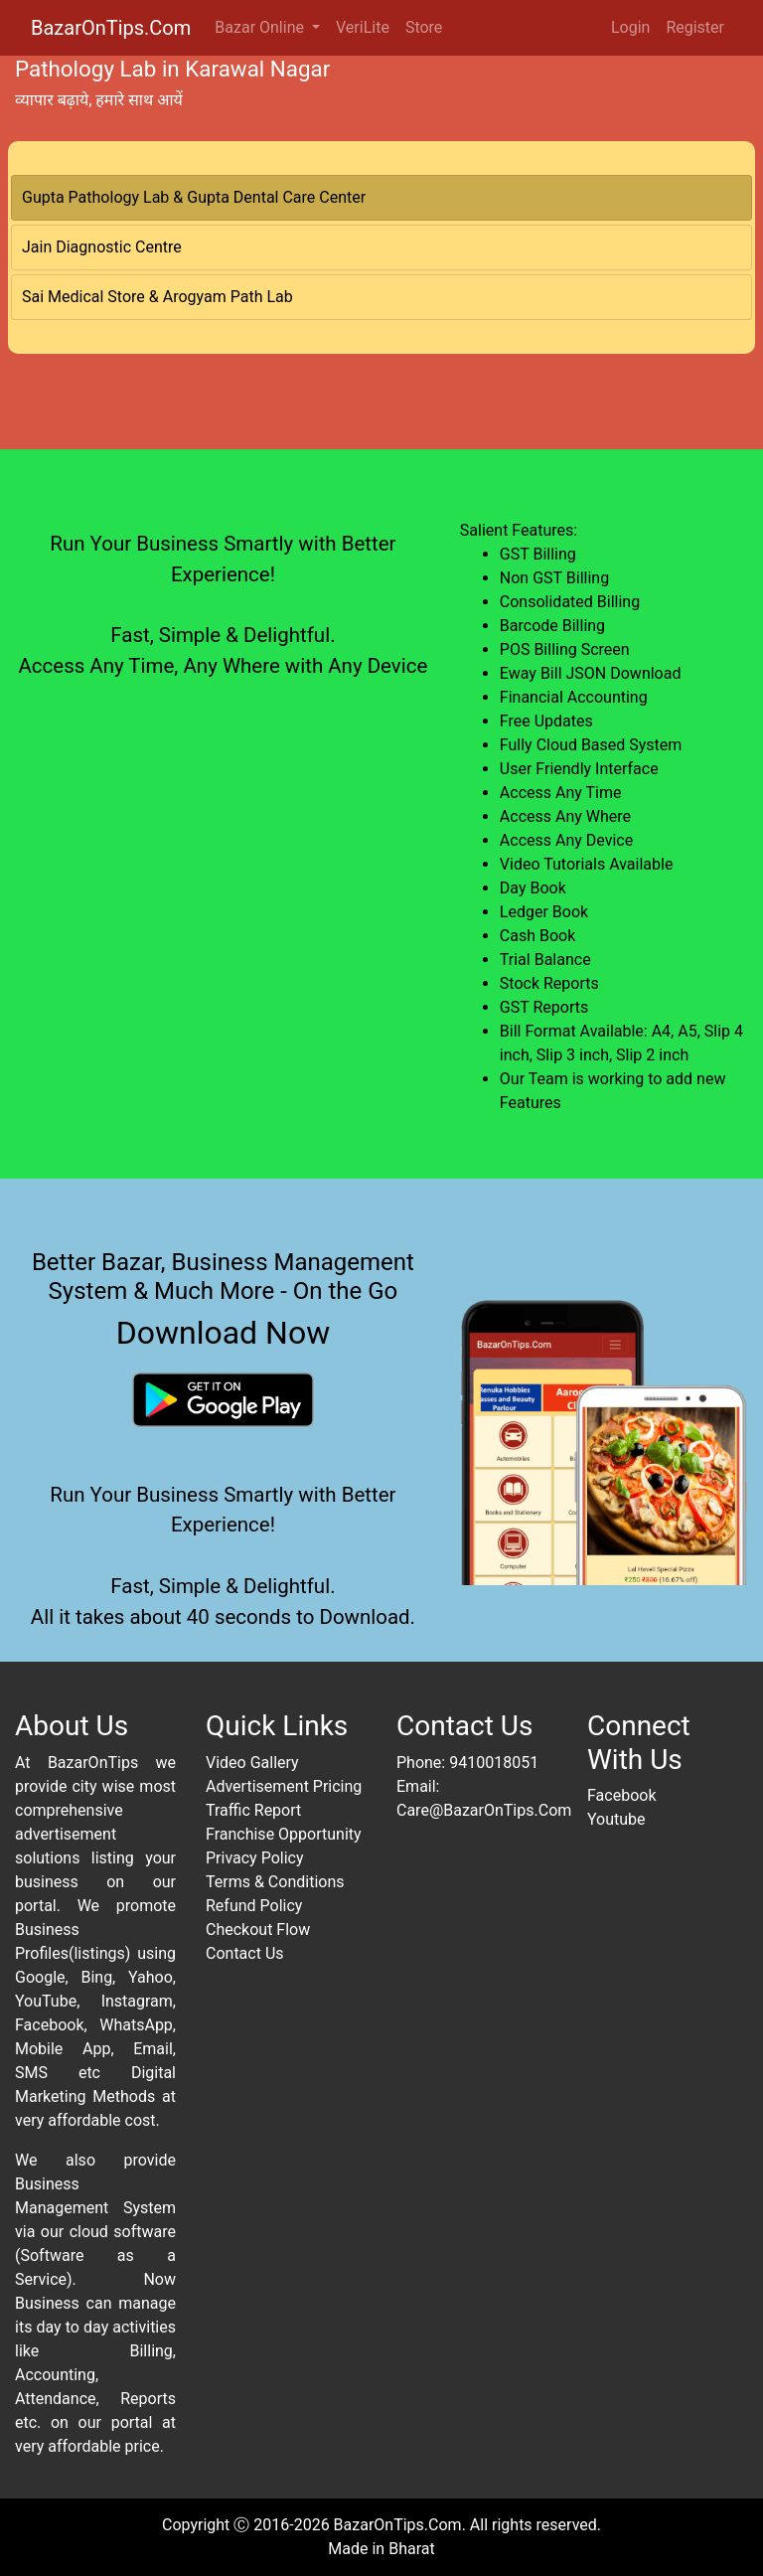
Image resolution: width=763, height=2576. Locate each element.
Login (630, 27)
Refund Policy (254, 1905)
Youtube (616, 1819)
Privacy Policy (255, 1858)
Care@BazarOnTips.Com (483, 1810)
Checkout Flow (258, 1929)
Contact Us (245, 1953)
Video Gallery (252, 1762)
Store (423, 27)
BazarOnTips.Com (111, 28)
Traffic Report (253, 1810)
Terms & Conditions (275, 1881)
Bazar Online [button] (261, 27)
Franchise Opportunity (284, 1834)
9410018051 (493, 1762)
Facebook (621, 1795)
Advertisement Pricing (284, 1786)
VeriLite (362, 27)
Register (695, 27)
